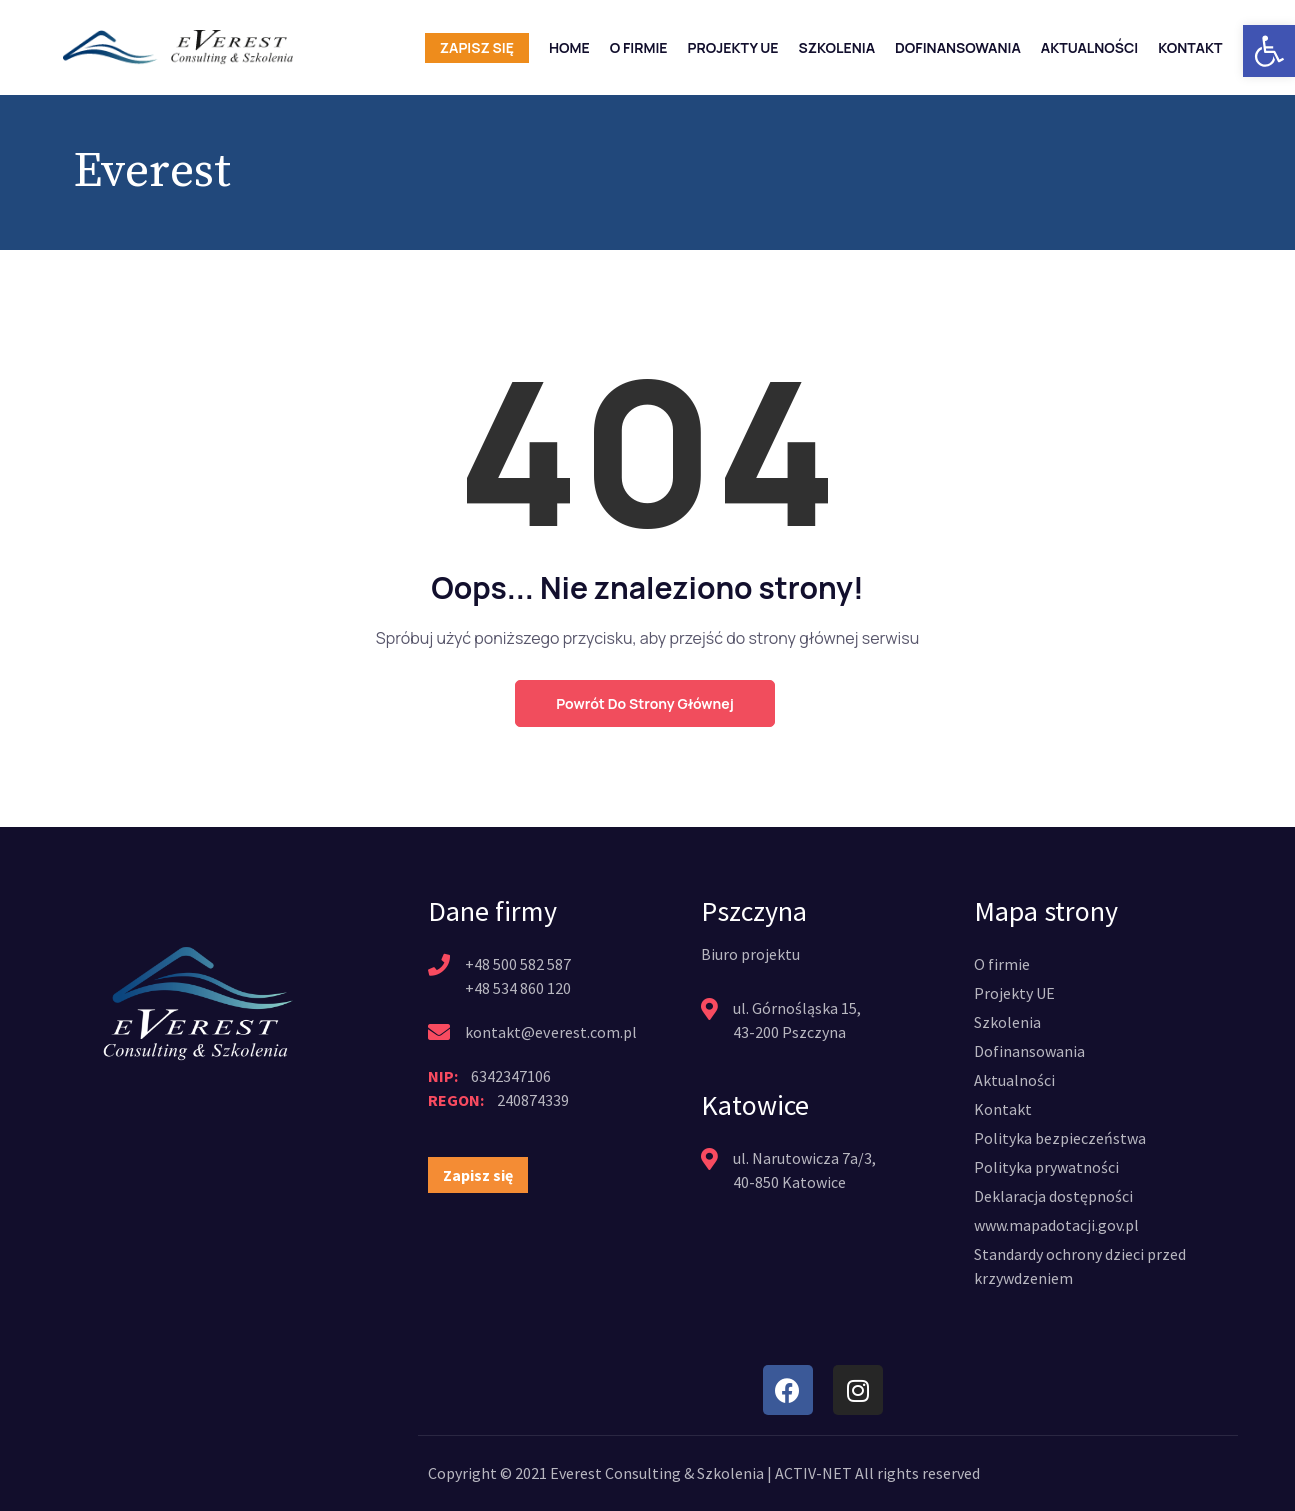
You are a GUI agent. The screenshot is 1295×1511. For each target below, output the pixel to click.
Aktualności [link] (1089, 47)
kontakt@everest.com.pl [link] (550, 1032)
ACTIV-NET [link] (813, 1473)
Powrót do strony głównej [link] (644, 703)
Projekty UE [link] (733, 47)
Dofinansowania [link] (958, 47)
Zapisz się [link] (477, 47)
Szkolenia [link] (837, 47)
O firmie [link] (639, 47)
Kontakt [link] (1190, 47)
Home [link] (569, 47)
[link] (1269, 51)
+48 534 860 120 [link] (518, 988)
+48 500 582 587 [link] (518, 964)
